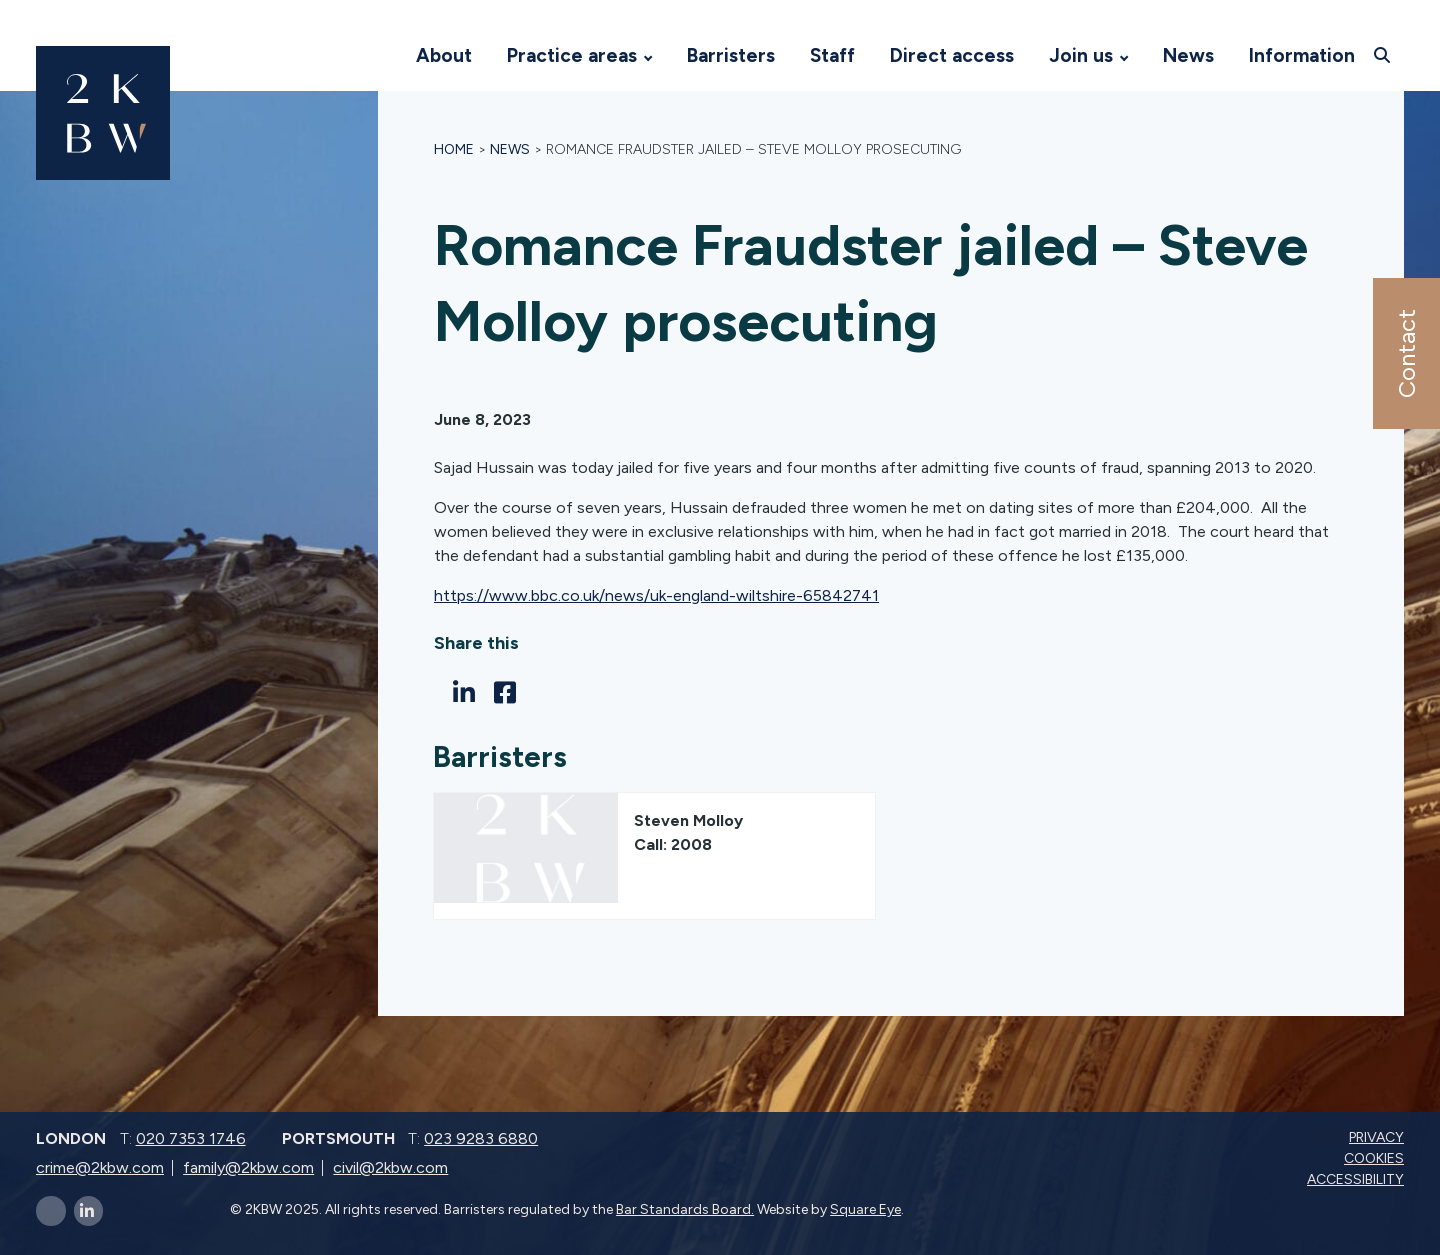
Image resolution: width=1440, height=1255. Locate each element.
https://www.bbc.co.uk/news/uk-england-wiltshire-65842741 (656, 595)
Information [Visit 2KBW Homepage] (1302, 55)
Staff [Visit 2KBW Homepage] (832, 55)
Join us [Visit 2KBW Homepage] (1081, 55)
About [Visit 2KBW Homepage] (444, 55)
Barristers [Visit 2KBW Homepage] (731, 55)
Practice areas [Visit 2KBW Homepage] (572, 55)
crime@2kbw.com (100, 1167)
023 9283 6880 (481, 1138)
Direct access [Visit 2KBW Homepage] (952, 55)
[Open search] (1384, 55)
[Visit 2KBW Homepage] (379, 56)
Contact (1405, 353)
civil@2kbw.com (390, 1167)
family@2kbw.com (248, 1167)
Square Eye (865, 1209)
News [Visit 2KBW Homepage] (1188, 55)
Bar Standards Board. (685, 1209)
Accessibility (1357, 1179)
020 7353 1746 (191, 1138)
